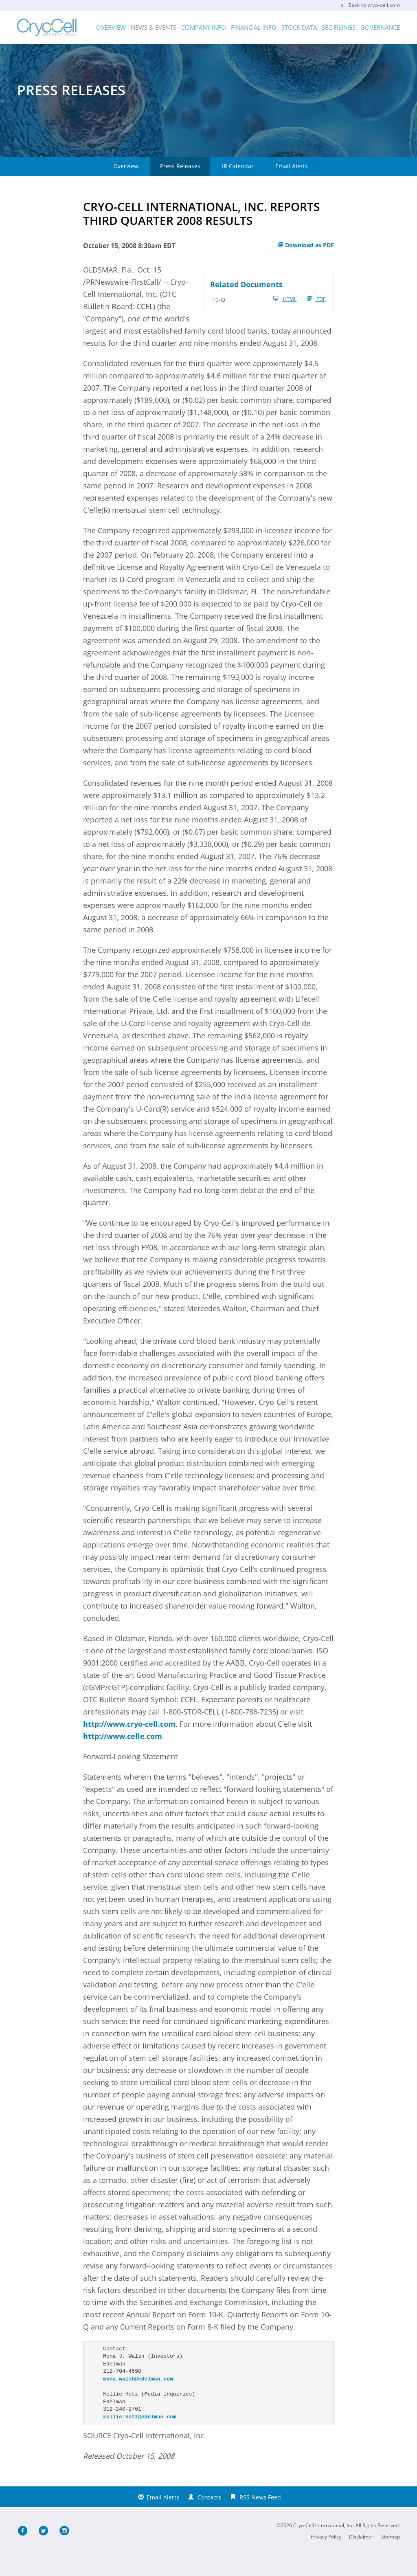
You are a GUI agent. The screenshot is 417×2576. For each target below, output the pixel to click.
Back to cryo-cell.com (374, 5)
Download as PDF (306, 265)
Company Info (203, 27)
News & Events (153, 27)
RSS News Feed (260, 2517)
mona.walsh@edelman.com (138, 2400)
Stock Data (299, 27)
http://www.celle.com (122, 1757)
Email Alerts (291, 187)
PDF (315, 319)
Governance (380, 27)
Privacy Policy (326, 2557)
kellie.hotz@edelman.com (139, 2437)
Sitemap (390, 2557)
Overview (111, 27)
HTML (284, 319)
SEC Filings (339, 27)
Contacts (209, 2517)
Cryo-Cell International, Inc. (323, 2545)
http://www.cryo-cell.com (129, 1745)
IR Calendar (238, 187)
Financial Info (254, 27)
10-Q (218, 320)
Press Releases (180, 187)
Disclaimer (361, 2557)
